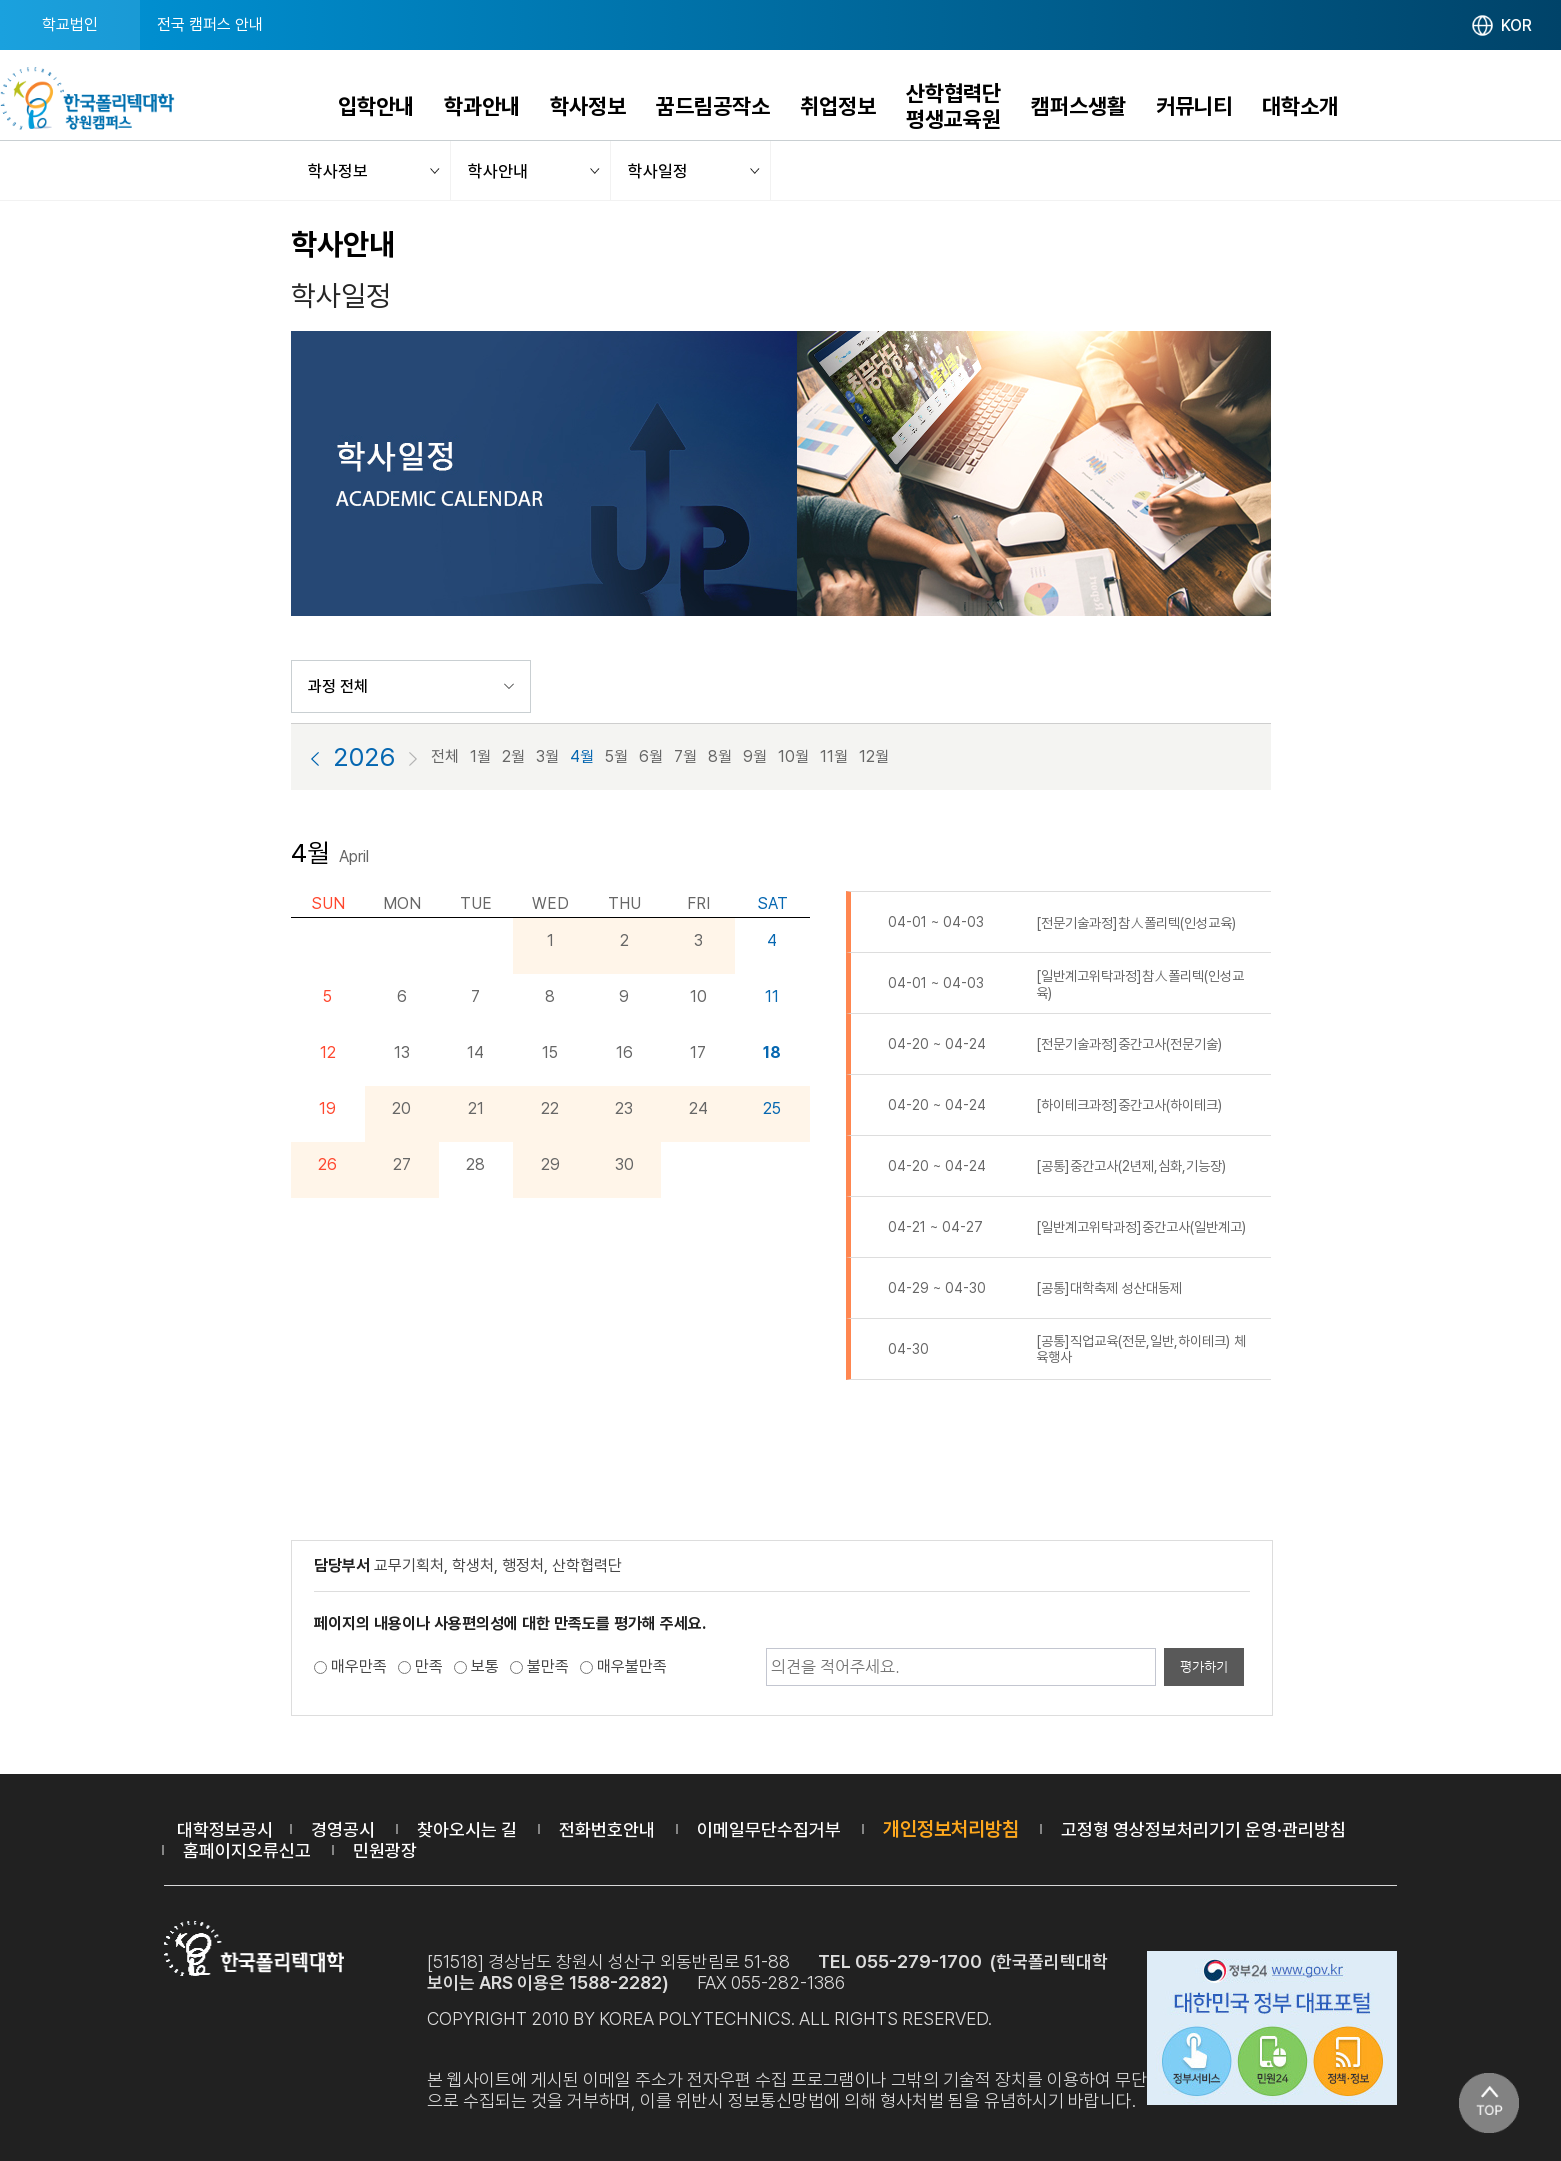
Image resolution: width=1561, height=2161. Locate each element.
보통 (485, 1666)
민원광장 (385, 1850)
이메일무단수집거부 (769, 1829)
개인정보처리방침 (951, 1829)
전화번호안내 (607, 1829)
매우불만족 (632, 1666)
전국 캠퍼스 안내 (210, 24)
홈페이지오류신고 (247, 1850)
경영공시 (343, 1829)
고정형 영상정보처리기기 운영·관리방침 (1203, 1829)
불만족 (548, 1666)
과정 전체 (338, 686)
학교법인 (70, 24)
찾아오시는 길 (467, 1829)
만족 (429, 1666)
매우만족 (359, 1666)
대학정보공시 (225, 1829)
